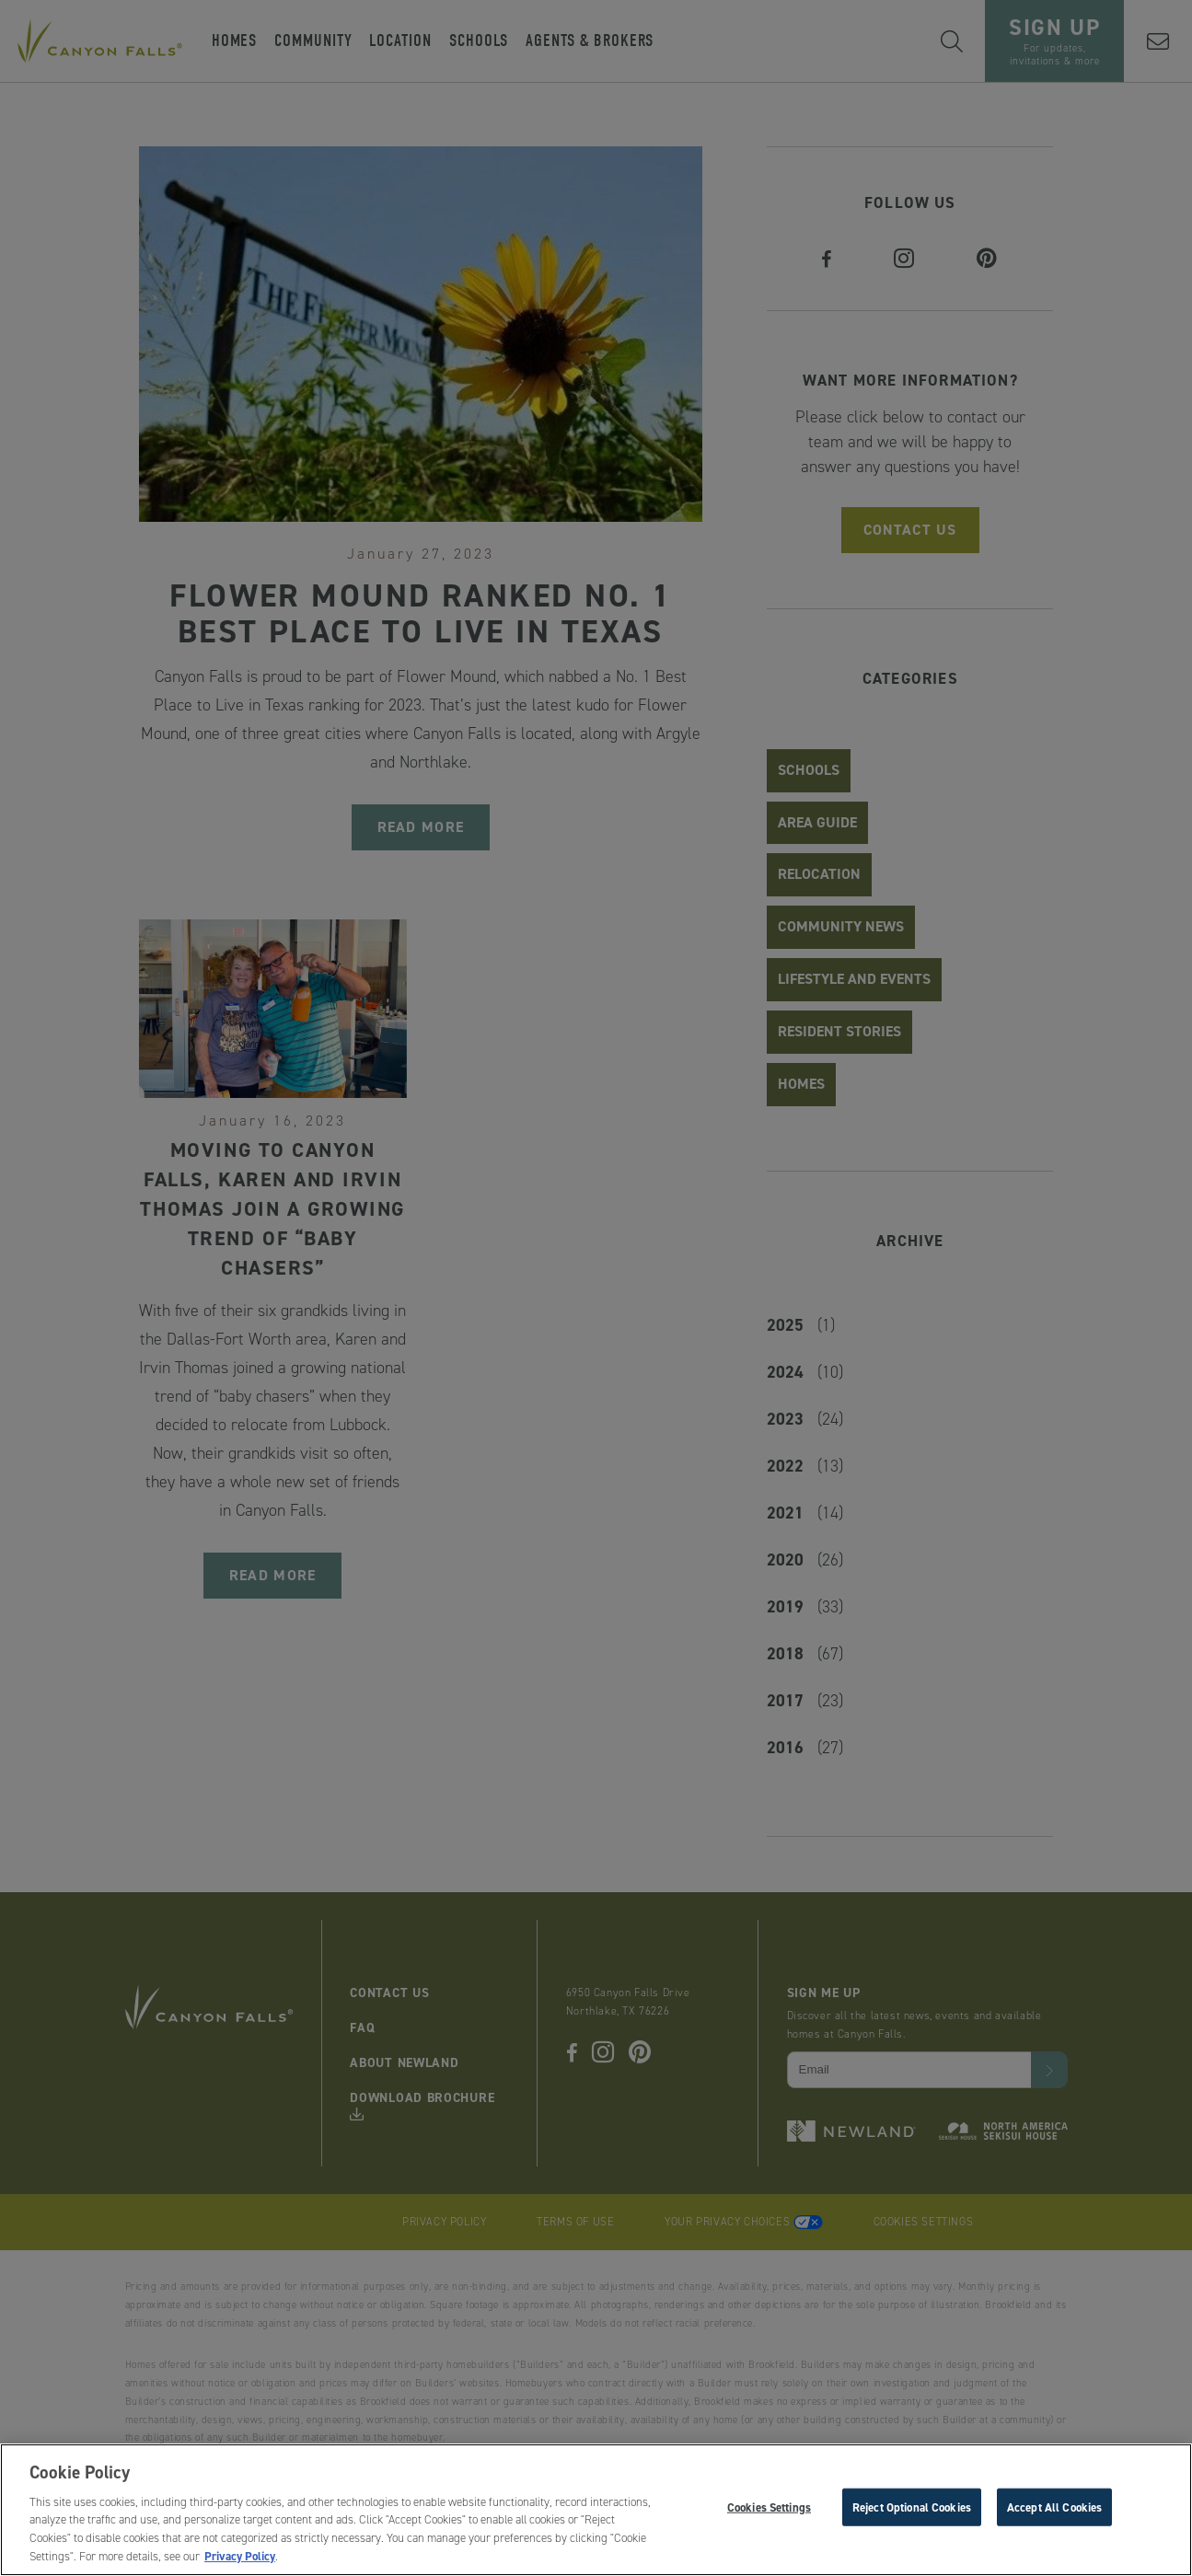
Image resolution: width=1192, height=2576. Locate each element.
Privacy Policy (239, 2562)
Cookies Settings (769, 2512)
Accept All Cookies (1054, 2512)
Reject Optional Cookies (911, 2512)
